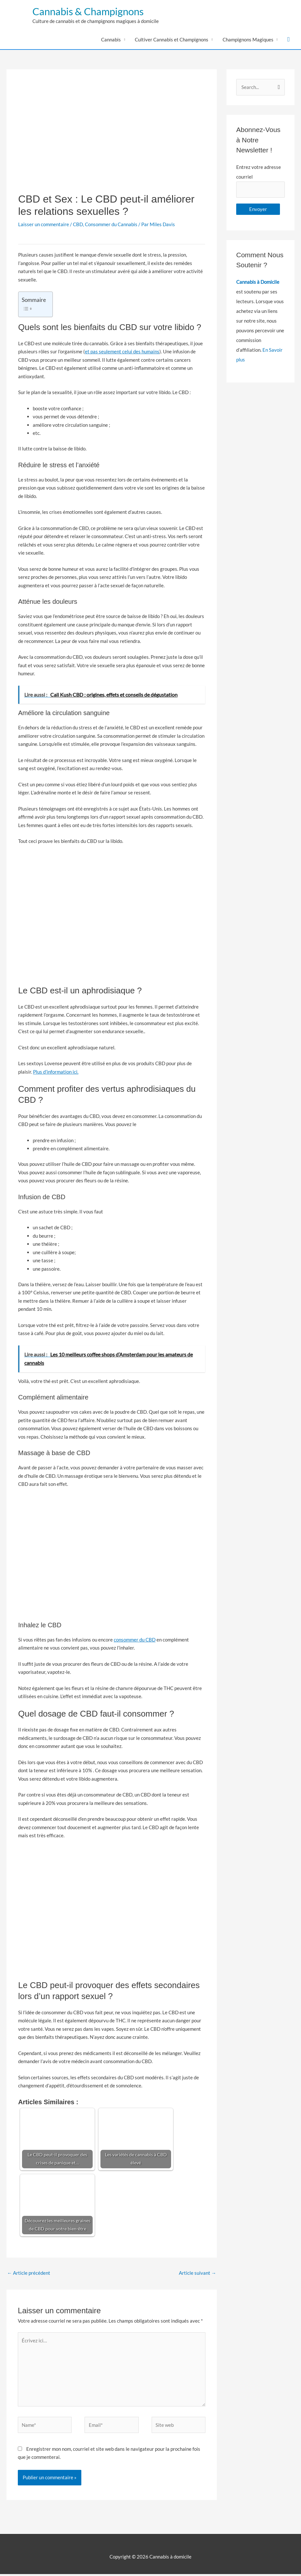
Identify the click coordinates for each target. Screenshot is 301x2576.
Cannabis (111, 41)
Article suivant (197, 2274)
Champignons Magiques (248, 41)
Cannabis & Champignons (102, 12)
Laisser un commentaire (43, 226)
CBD (78, 226)
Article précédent (28, 2274)
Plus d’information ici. (55, 1073)
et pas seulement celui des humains (122, 353)
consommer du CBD (135, 1641)
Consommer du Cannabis (111, 226)
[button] (288, 41)
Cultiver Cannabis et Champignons (171, 41)
